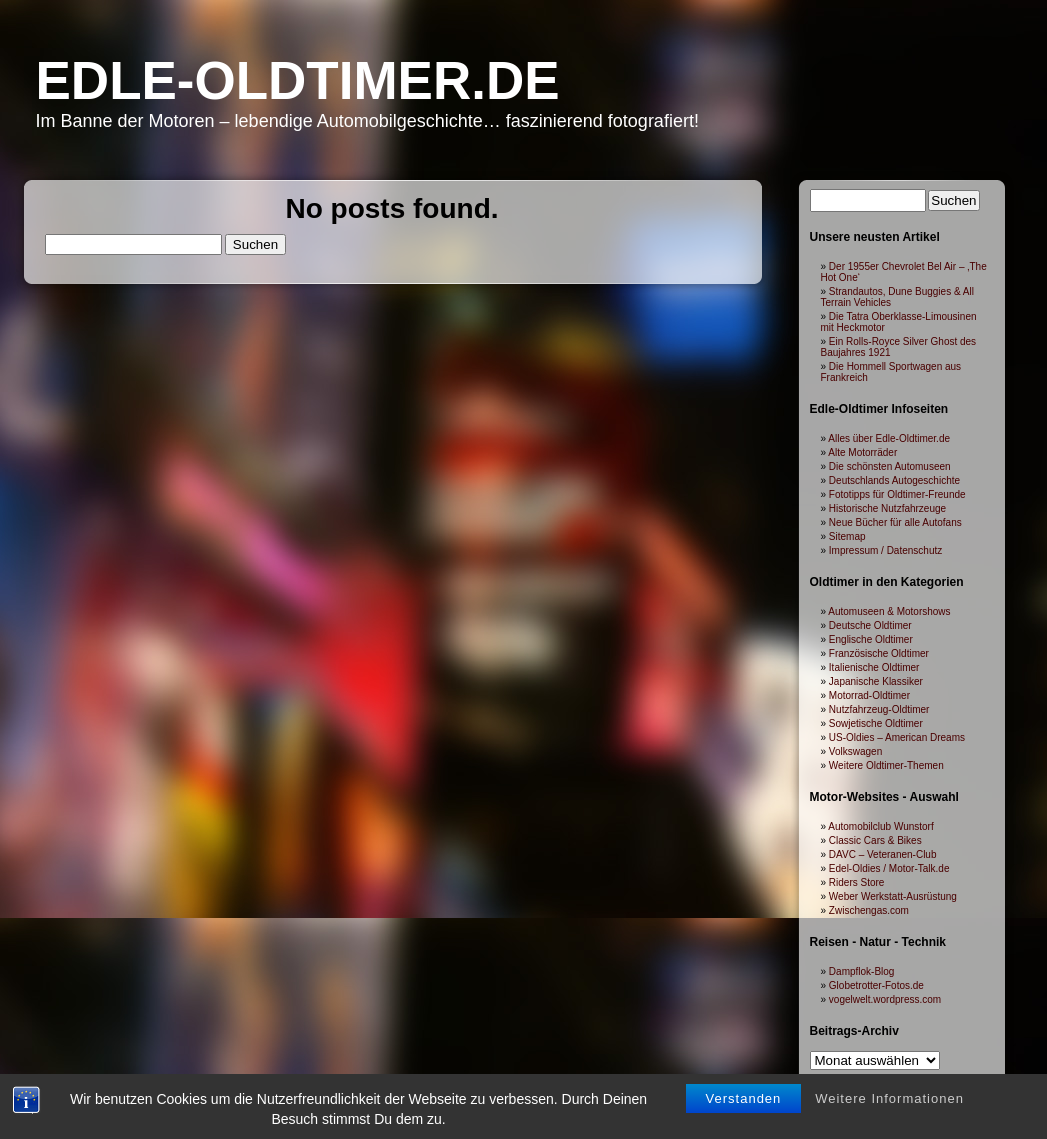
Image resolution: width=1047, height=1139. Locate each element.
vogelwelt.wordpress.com (885, 999)
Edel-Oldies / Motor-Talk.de (889, 868)
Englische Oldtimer (871, 639)
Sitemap (847, 536)
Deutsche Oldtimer (870, 625)
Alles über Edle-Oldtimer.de (889, 438)
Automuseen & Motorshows (889, 611)
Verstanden (744, 1059)
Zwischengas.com (869, 910)
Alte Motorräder (862, 452)
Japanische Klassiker (876, 681)
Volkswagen (855, 751)
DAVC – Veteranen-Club (883, 854)
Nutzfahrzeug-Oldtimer (879, 709)
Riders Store (857, 882)
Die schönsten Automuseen (890, 466)
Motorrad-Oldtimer (869, 695)
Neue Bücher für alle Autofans (895, 522)
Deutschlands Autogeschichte (894, 480)
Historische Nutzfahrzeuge (887, 508)
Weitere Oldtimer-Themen (886, 765)
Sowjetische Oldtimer (876, 723)
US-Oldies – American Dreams (897, 737)
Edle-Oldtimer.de (298, 80)
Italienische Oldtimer (874, 667)
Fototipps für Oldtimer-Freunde (897, 494)
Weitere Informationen (889, 1059)
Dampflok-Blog (862, 971)
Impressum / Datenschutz (885, 550)
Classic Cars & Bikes (875, 840)
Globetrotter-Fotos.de (876, 985)
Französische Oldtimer (879, 653)
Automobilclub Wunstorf (880, 826)
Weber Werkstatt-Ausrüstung (893, 896)
